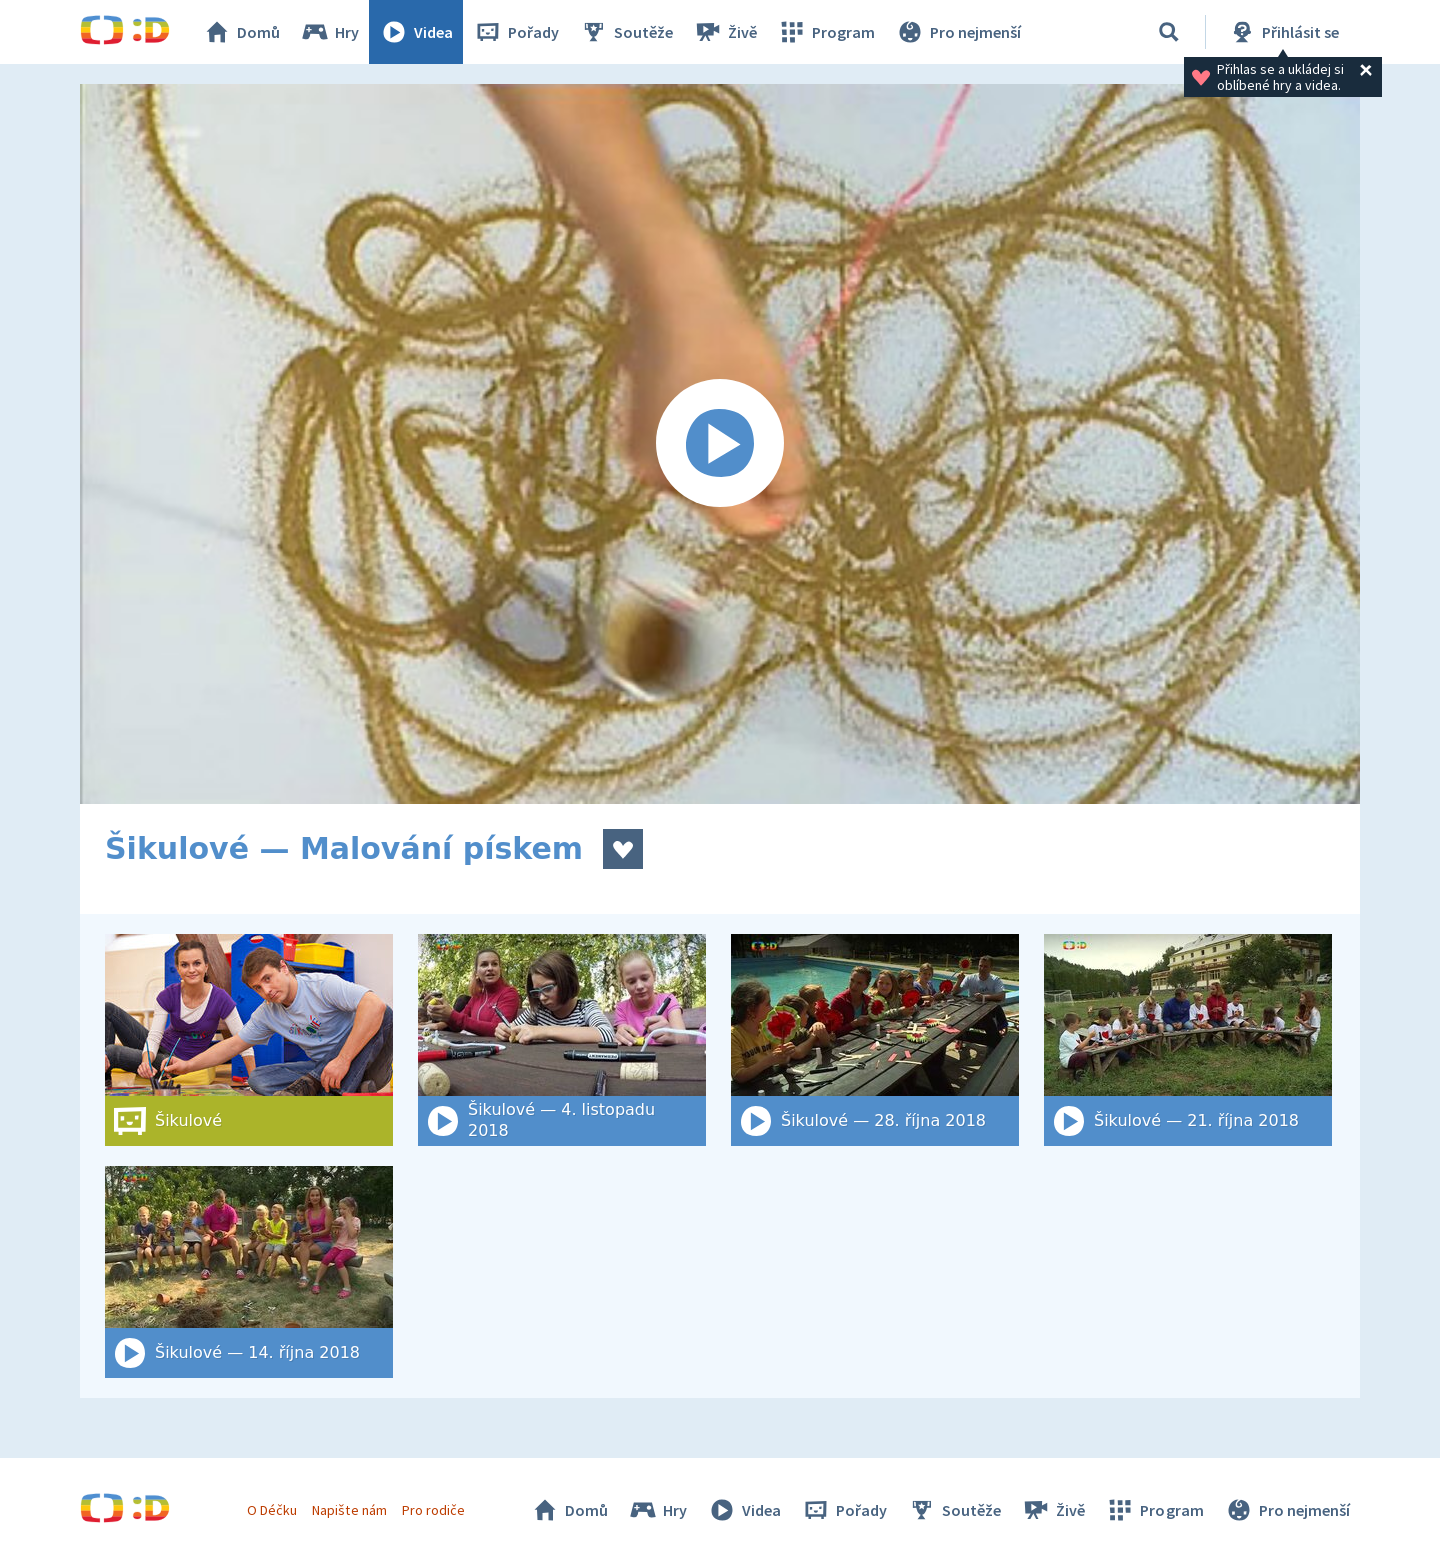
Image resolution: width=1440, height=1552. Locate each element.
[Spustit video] (720, 444)
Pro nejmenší (958, 32)
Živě (725, 32)
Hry (329, 32)
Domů (241, 32)
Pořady (516, 32)
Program (826, 32)
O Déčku (272, 1510)
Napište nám (349, 1510)
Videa (416, 32)
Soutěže (626, 32)
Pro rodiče (433, 1510)
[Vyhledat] (1169, 32)
